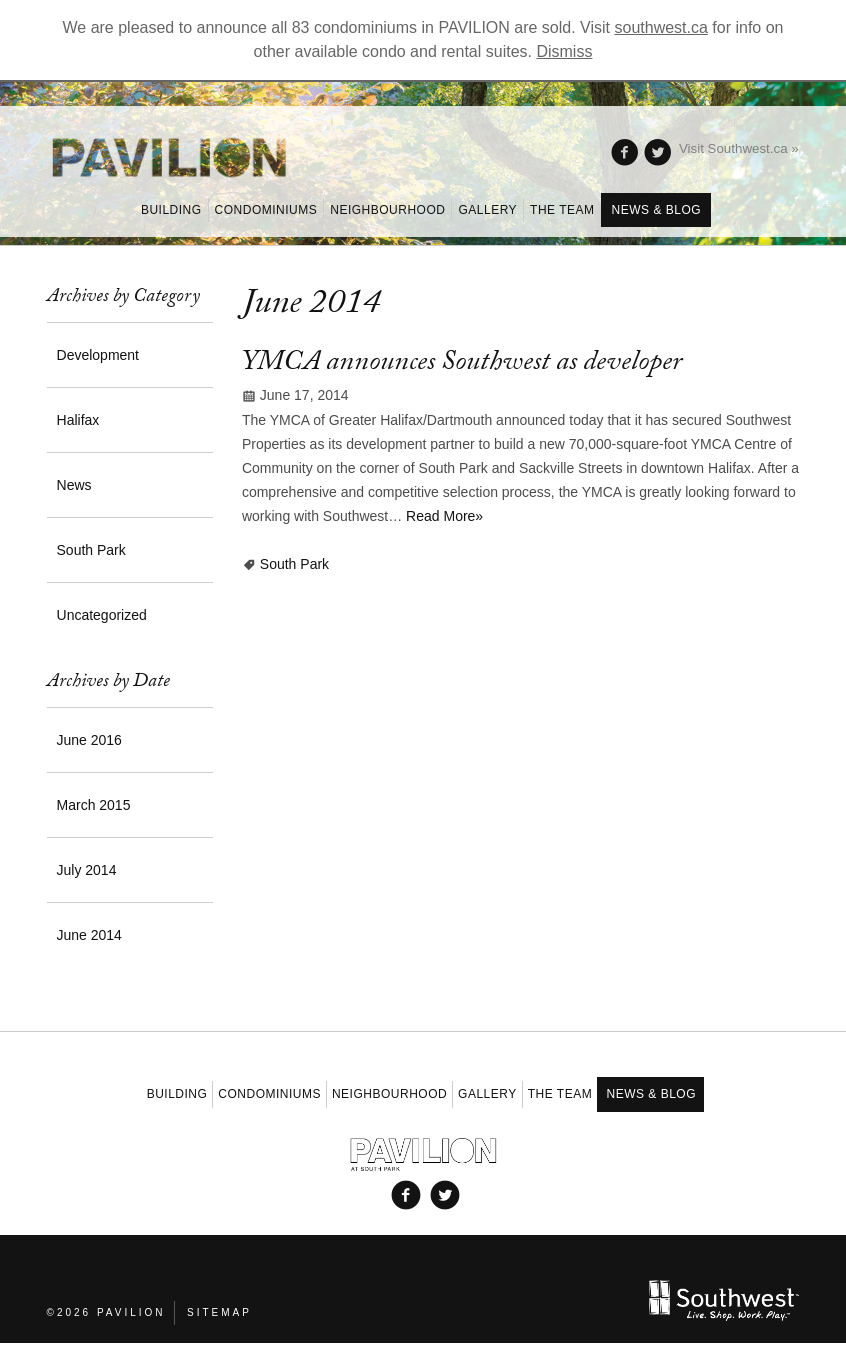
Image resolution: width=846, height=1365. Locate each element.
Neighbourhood (387, 210)
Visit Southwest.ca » (739, 148)
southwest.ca (661, 27)
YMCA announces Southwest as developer (462, 365)
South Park (294, 564)
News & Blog (657, 210)
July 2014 (87, 870)
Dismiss (564, 51)
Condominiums (266, 210)
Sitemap (219, 1310)
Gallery (487, 210)
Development (98, 355)
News (74, 485)
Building (171, 210)
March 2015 (94, 805)
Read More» (444, 516)
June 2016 (89, 740)
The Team (562, 210)
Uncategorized (102, 615)
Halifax (78, 420)
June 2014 (89, 935)
